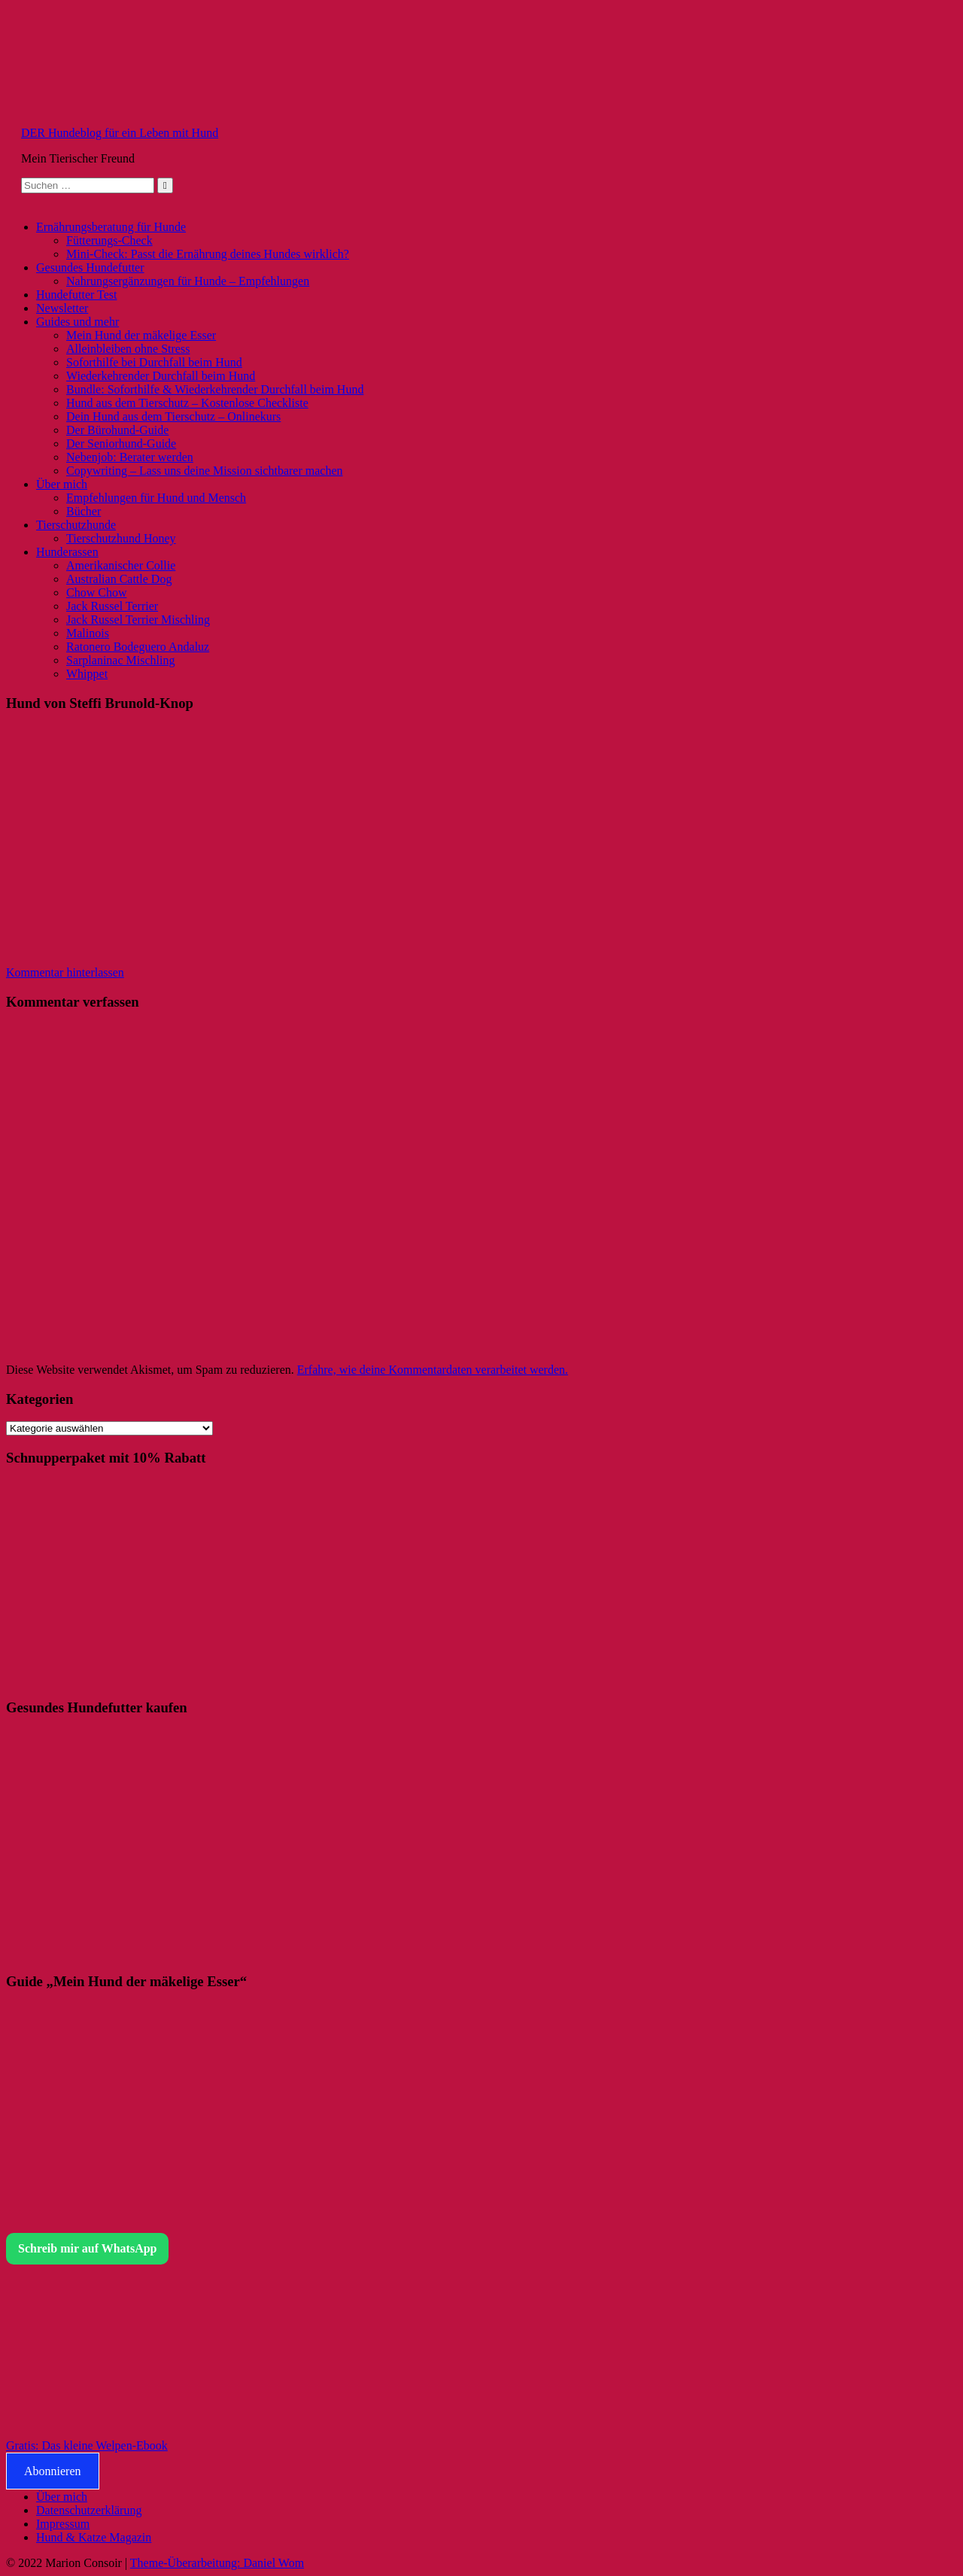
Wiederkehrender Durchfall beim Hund (160, 375)
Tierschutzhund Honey (121, 538)
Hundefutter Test (76, 294)
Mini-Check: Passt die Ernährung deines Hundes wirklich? (207, 254)
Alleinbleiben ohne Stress (128, 348)
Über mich (61, 484)
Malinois (87, 633)
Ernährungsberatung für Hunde (111, 226)
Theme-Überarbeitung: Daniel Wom (217, 2562)
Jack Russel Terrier (112, 606)
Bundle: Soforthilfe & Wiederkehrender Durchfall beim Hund (214, 389)
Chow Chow (96, 592)
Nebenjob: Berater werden (129, 457)
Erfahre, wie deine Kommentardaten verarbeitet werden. (432, 1369)
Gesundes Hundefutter (90, 267)
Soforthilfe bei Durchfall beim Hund (154, 362)
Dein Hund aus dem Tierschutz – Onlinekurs (173, 416)
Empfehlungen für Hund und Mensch (156, 497)
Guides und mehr (77, 321)
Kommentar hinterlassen (65, 972)
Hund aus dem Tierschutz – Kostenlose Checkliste (187, 402)
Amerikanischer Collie (120, 565)
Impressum (63, 2523)
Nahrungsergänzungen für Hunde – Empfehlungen (187, 281)
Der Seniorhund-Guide (121, 443)
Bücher (83, 511)
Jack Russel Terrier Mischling (138, 619)
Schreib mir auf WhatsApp (87, 2248)
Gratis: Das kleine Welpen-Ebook (87, 2445)
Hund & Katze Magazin (93, 2537)
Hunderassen (67, 551)
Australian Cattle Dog (119, 579)
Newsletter (62, 308)
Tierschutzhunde (76, 524)
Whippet (87, 673)
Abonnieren (52, 2471)
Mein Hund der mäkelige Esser (141, 335)
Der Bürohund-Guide (117, 430)
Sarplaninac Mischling (120, 660)
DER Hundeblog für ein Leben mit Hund (119, 132)
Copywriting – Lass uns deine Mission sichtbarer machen (204, 470)
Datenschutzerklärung (88, 2510)
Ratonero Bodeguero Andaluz (137, 646)
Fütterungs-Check (109, 240)
